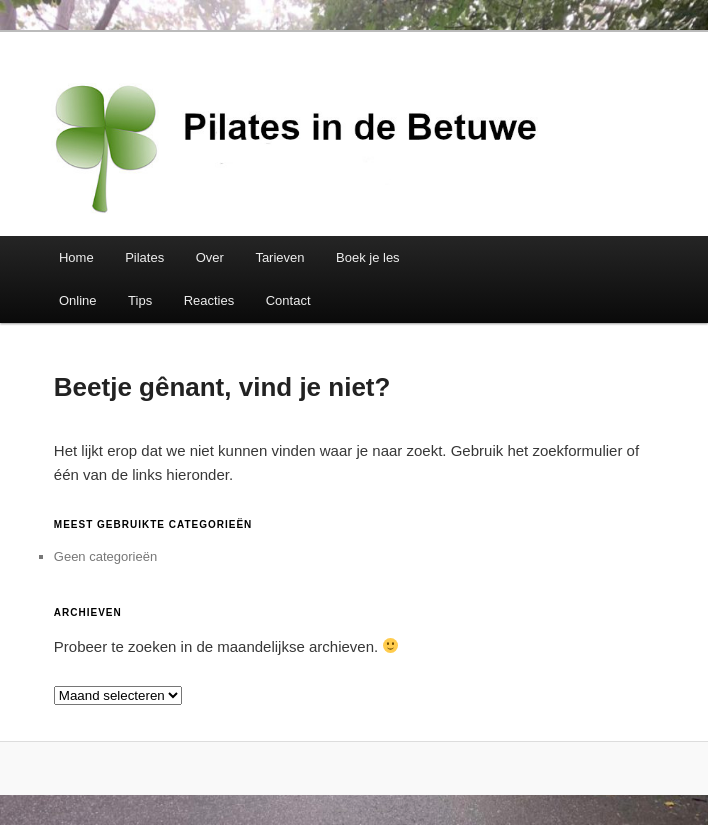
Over (210, 257)
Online (78, 300)
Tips (140, 300)
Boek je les (368, 257)
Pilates (144, 257)
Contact (288, 300)
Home (76, 257)
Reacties (209, 300)
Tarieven (279, 257)
